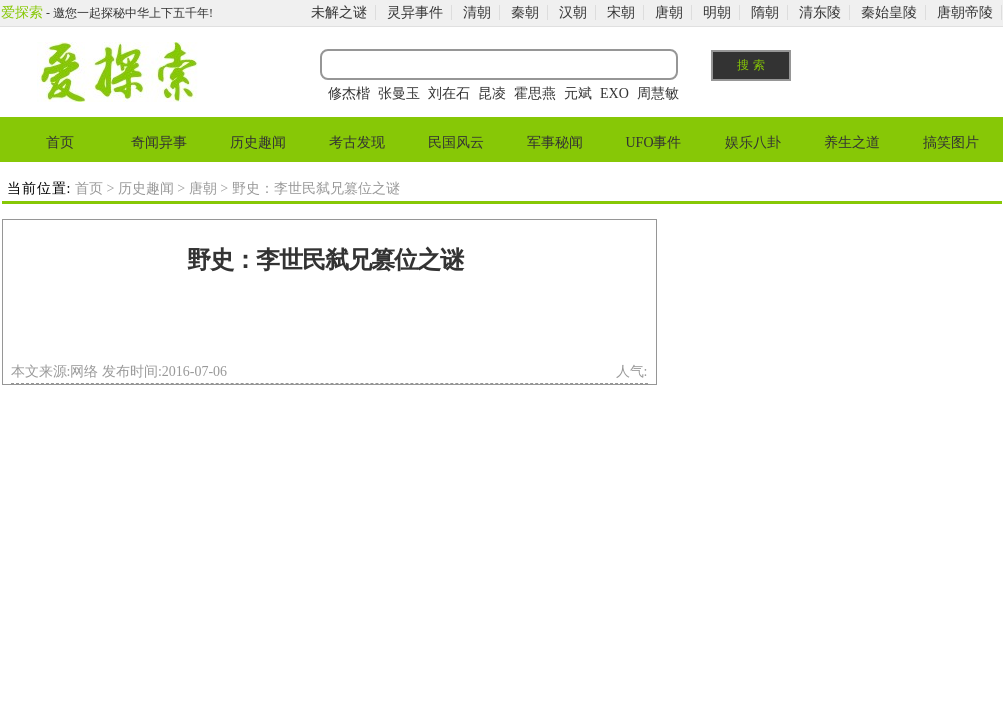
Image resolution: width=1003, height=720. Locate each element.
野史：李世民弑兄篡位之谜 (325, 260)
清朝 (477, 12)
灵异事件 (415, 12)
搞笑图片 (951, 142)
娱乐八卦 (753, 142)
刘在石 (449, 93)
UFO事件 (653, 142)
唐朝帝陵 (965, 12)
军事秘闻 (555, 142)
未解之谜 (339, 12)
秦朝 (525, 12)
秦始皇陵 (889, 12)
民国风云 (456, 142)
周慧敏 (658, 93)
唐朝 (669, 12)
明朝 (717, 12)
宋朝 (621, 12)
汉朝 (573, 12)
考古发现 (357, 142)
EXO (614, 93)
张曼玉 (399, 93)
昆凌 (492, 93)
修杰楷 (349, 93)
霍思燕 (535, 93)
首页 (60, 142)
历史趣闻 (258, 142)
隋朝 (765, 12)
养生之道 (852, 142)
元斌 (578, 93)
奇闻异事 (159, 142)
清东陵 (820, 12)
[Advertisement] (325, 324)
